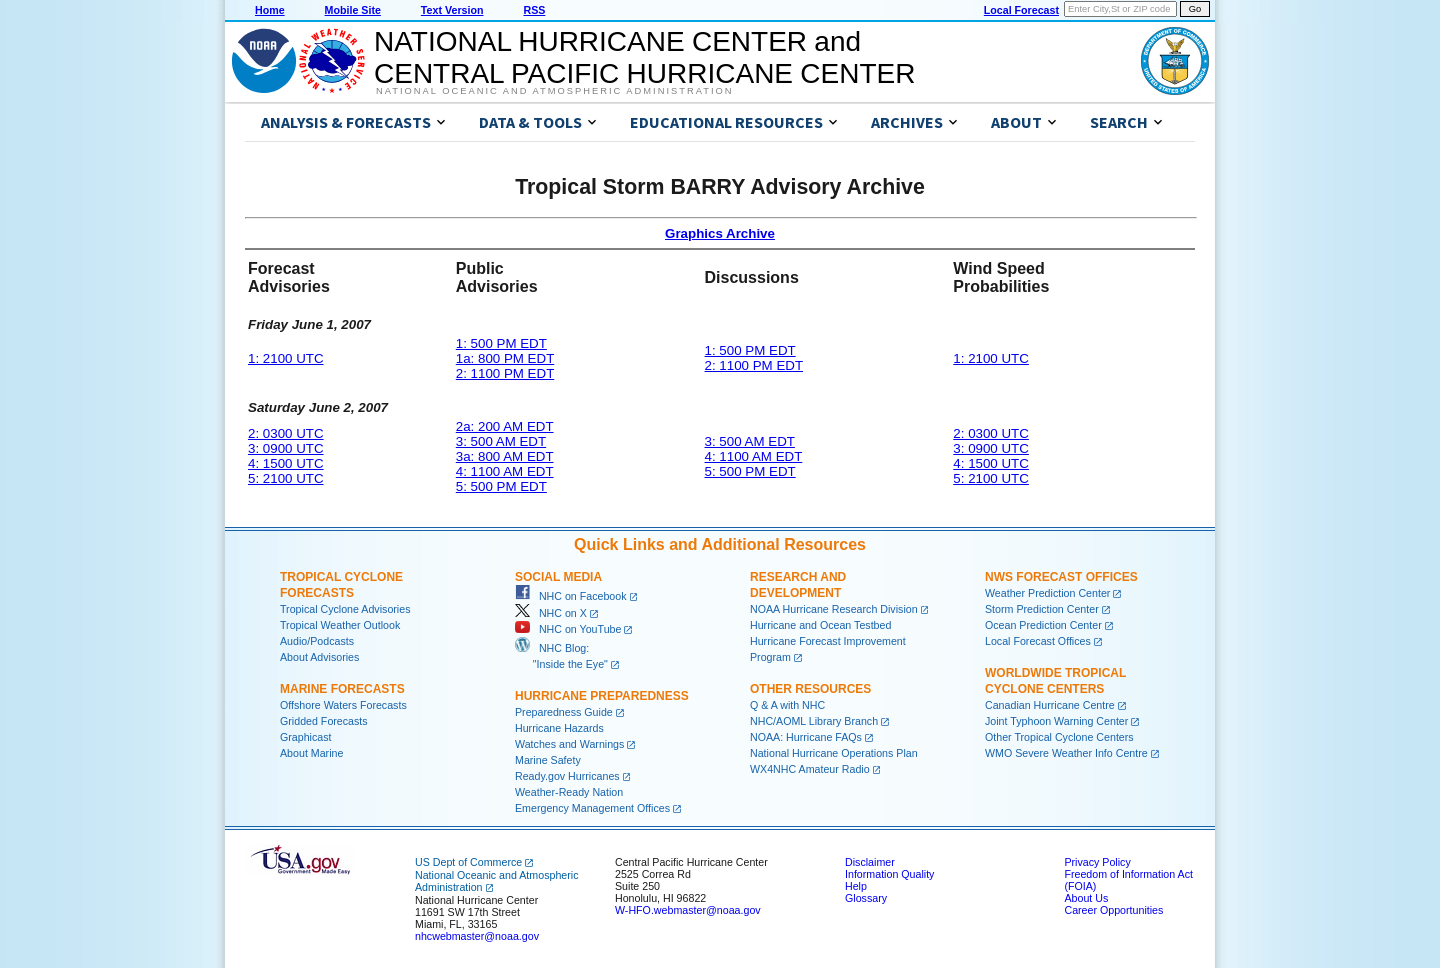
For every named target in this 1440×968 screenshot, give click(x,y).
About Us (1086, 898)
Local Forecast (1021, 10)
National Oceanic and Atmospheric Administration (554, 91)
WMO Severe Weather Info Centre (1066, 753)
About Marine (311, 753)
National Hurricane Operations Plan (834, 753)
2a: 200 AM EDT (505, 426)
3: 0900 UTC (286, 448)
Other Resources (810, 689)
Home (270, 10)
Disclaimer (870, 862)
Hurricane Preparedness (602, 696)
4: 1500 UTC (286, 463)
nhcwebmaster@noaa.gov (477, 936)
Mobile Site (353, 10)
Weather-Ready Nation (569, 792)
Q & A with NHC (787, 705)
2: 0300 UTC (286, 433)
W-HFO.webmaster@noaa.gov (688, 910)
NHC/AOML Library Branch (814, 721)
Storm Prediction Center (1042, 609)
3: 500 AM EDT (501, 441)
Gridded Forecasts (324, 721)
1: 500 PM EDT (501, 343)
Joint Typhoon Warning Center (1056, 721)
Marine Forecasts (342, 689)
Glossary (866, 898)
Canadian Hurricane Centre (1050, 705)
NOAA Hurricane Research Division (834, 609)
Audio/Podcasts (317, 641)
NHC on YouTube (568, 629)
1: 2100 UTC (286, 358)
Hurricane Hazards (559, 728)
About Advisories (319, 657)
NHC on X (551, 613)
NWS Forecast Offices (1061, 577)
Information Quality (889, 874)
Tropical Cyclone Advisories (345, 609)
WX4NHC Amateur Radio (810, 769)
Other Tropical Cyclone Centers (1059, 737)
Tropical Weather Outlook (340, 625)
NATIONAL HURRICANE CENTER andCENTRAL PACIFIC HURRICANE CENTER (644, 57)
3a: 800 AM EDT (505, 456)
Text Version (452, 10)
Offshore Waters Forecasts (343, 705)
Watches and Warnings (569, 744)
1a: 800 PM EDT (505, 358)
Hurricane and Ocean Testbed (820, 625)
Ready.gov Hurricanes (567, 776)
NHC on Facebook (571, 596)
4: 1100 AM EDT (505, 471)
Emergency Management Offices (592, 808)
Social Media (558, 577)
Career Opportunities (1113, 910)
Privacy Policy (1097, 862)
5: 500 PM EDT (501, 486)
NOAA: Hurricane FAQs (806, 737)
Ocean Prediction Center (1043, 625)
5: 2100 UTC (286, 478)
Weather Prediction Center (1047, 593)
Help (856, 886)
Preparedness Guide (564, 712)
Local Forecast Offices (1038, 641)
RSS (534, 10)
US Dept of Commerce (468, 862)
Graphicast (306, 737)
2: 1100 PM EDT (505, 373)
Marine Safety (548, 760)
